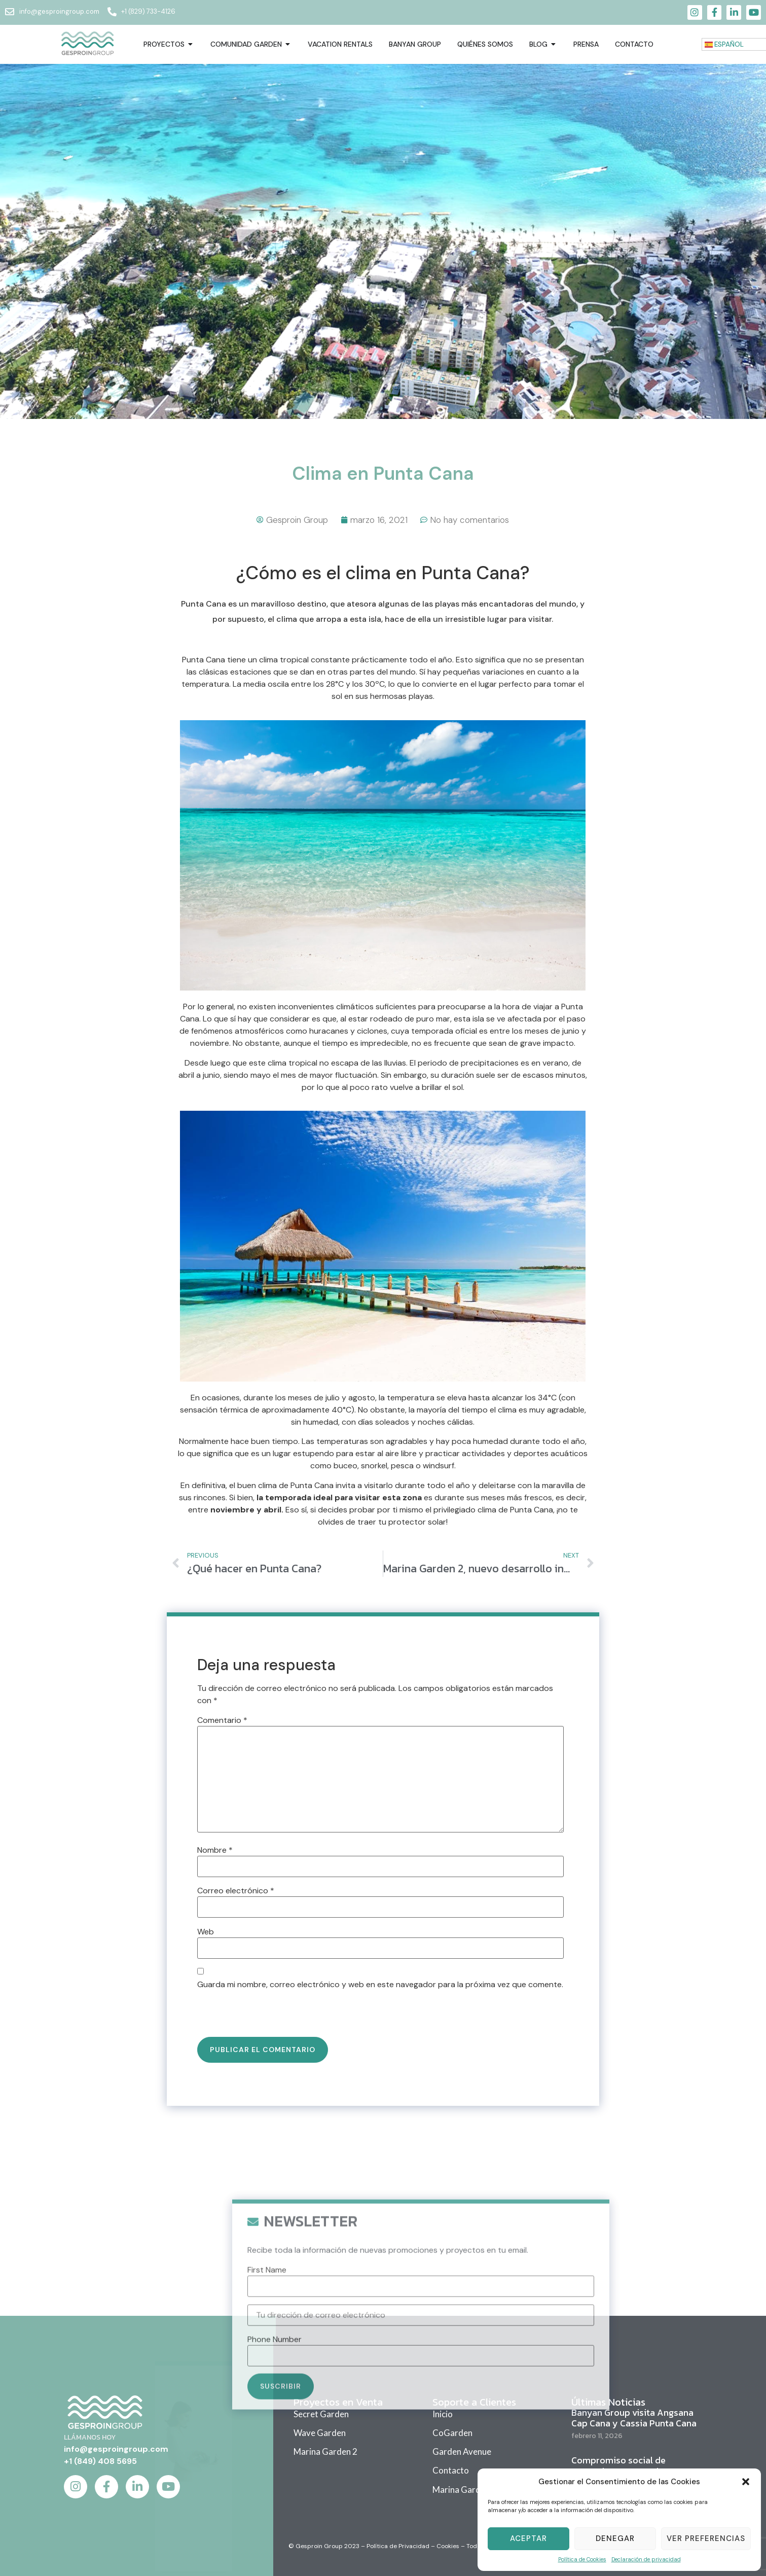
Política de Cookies (582, 2559)
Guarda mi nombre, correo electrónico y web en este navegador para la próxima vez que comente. (380, 1985)
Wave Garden (320, 2432)
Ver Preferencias (706, 2538)
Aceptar (528, 2538)
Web (205, 1932)
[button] (746, 2482)
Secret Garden (321, 2414)
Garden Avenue (461, 2451)
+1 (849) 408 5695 (100, 2461)
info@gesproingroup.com (116, 2449)
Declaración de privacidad (646, 2559)
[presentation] (266, 2015)
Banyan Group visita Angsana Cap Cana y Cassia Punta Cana (634, 2418)
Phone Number (274, 2503)
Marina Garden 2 (325, 2451)
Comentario (222, 1720)
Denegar (615, 2538)
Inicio (442, 2414)
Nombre (215, 1850)
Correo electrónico (235, 1891)
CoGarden (452, 2432)
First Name (266, 2434)
